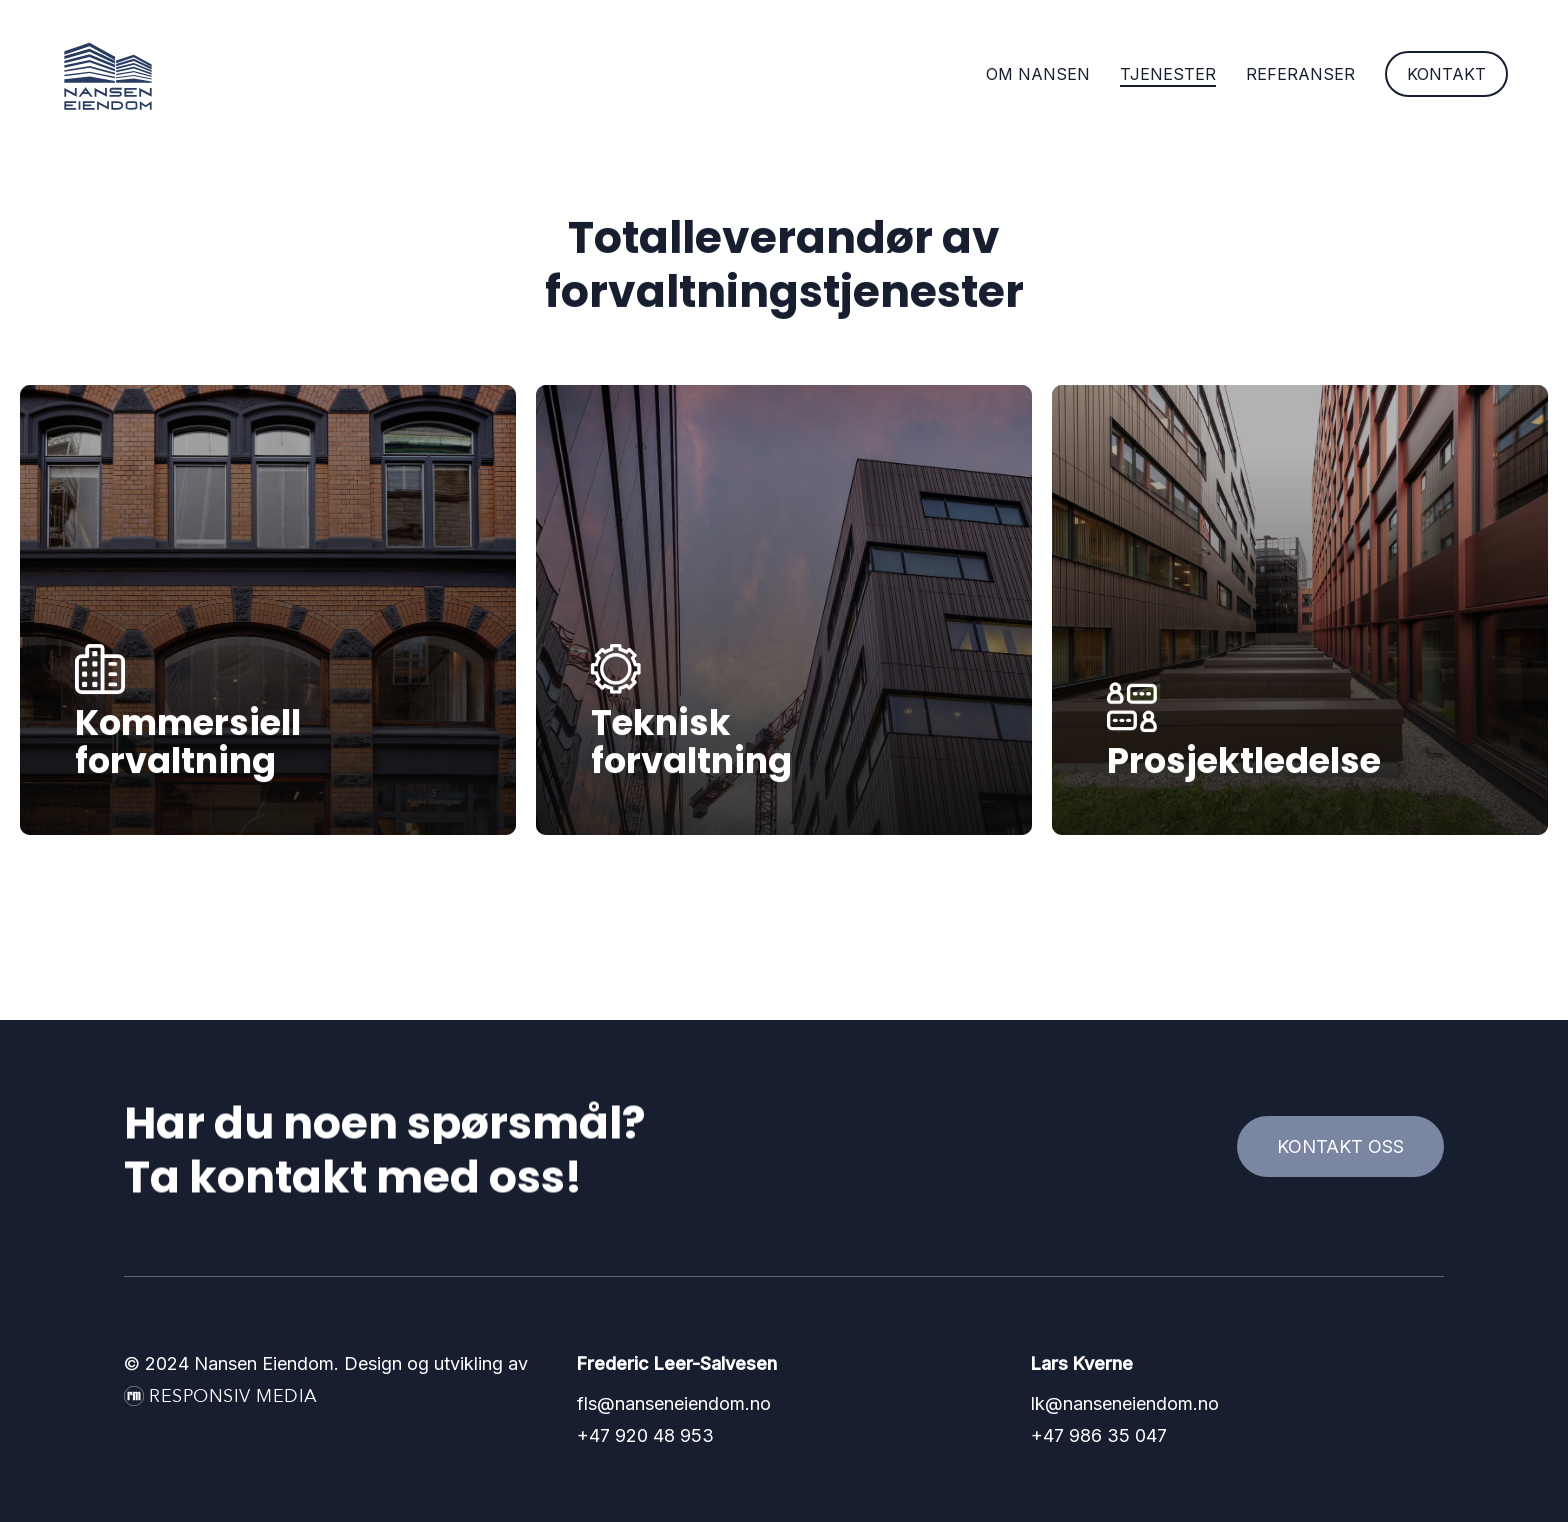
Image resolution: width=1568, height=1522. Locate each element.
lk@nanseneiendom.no (1125, 1403)
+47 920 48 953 (645, 1435)
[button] (1340, 1147)
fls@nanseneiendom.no (674, 1403)
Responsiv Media (233, 1396)
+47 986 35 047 (1099, 1435)
